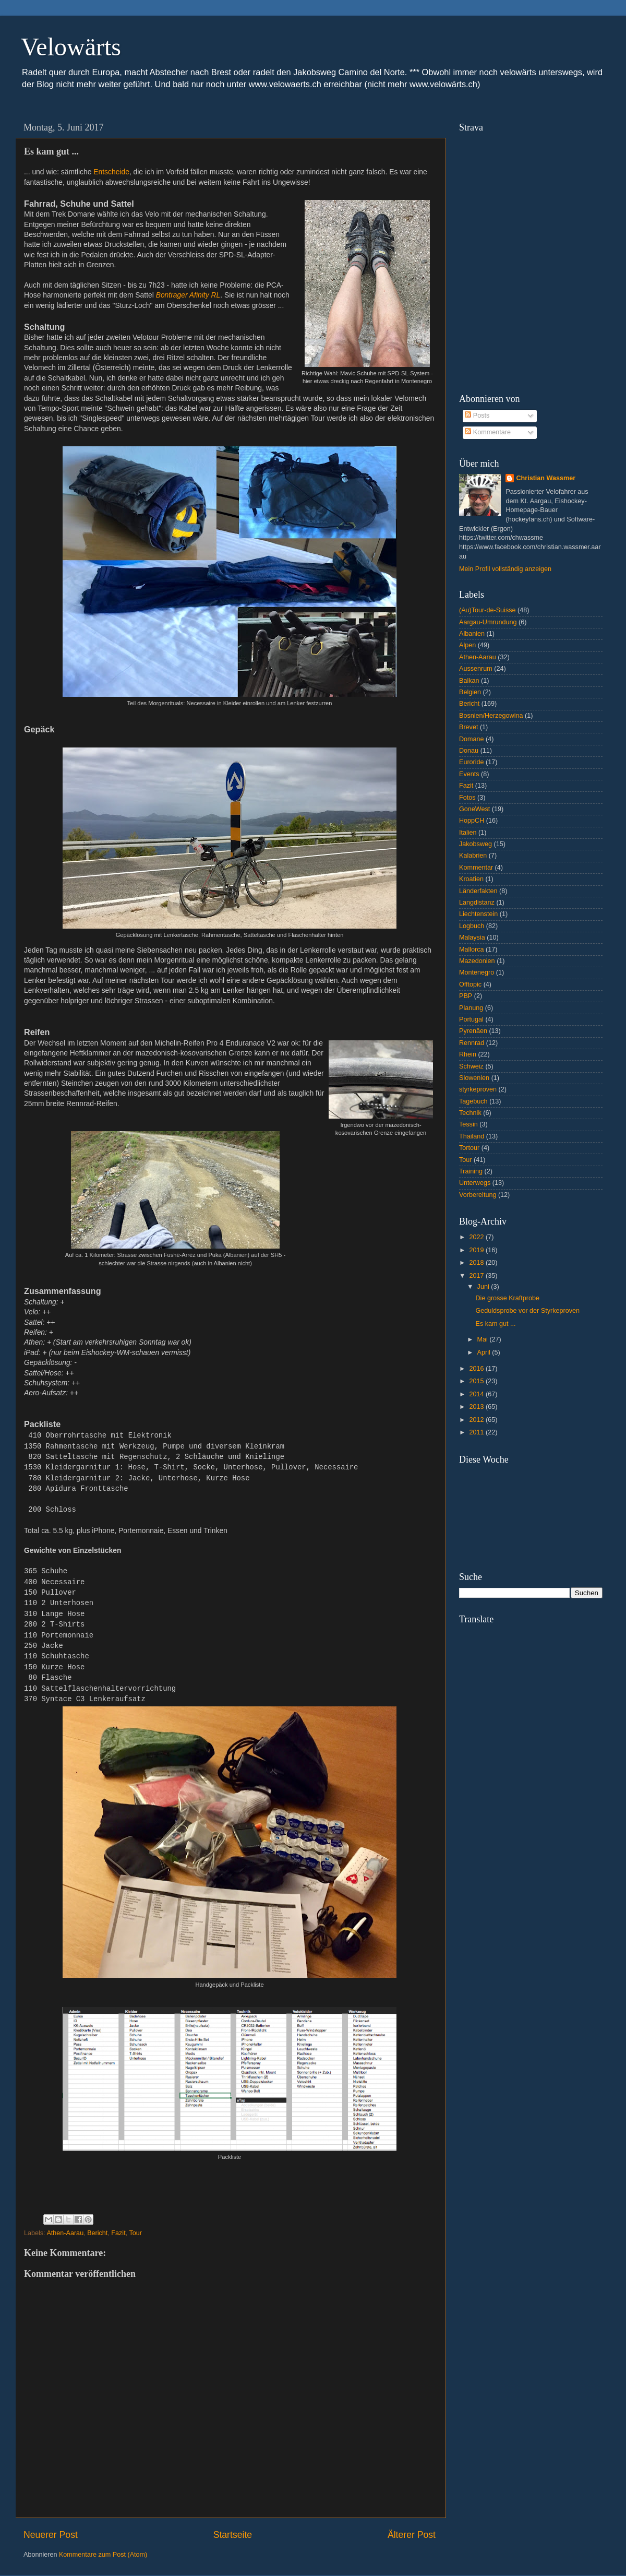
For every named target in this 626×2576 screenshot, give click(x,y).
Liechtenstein (478, 914)
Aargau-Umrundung (488, 622)
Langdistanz (477, 902)
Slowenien (474, 1078)
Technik (470, 1113)
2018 (477, 1262)
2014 (477, 1394)
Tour (135, 2233)
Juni (484, 1286)
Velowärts (71, 47)
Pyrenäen (473, 1031)
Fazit (118, 2233)
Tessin (468, 1124)
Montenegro (476, 972)
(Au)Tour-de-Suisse (487, 610)
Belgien (470, 692)
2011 (477, 1432)
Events (469, 774)
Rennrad (471, 1043)
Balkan (469, 680)
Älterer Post (412, 2535)
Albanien (472, 633)
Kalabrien (473, 855)
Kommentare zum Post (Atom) (103, 2554)
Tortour (469, 1148)
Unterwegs (474, 1182)
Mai (483, 1339)
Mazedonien (477, 961)
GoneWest (474, 809)
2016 (477, 1368)
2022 (477, 1237)
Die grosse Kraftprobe (507, 1298)
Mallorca (471, 949)
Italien (468, 832)
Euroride (471, 762)
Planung (471, 1008)
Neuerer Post (50, 2535)
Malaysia (472, 937)
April (484, 1352)
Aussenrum (475, 668)
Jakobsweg (475, 844)
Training (471, 1171)
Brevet (468, 727)
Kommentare (488, 432)
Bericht (97, 2233)
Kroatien (471, 879)
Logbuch (471, 926)
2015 (477, 1381)
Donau (468, 750)
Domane (471, 739)
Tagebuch (473, 1101)
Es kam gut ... (495, 1323)
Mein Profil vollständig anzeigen (505, 569)
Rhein (467, 1054)
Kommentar (476, 867)
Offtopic (470, 984)
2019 (477, 1250)
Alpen (467, 645)
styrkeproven (478, 1089)
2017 (477, 1275)
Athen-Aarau (64, 2233)
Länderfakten (478, 891)
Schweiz (471, 1066)
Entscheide (111, 172)
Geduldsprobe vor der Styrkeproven (527, 1310)
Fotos (467, 797)
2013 (477, 1406)
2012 (477, 1419)
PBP (465, 996)
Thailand (471, 1136)
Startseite (232, 2535)
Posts (477, 415)
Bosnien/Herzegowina (491, 715)
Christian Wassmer (545, 478)
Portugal (471, 1019)
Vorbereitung (477, 1194)
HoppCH (471, 820)
